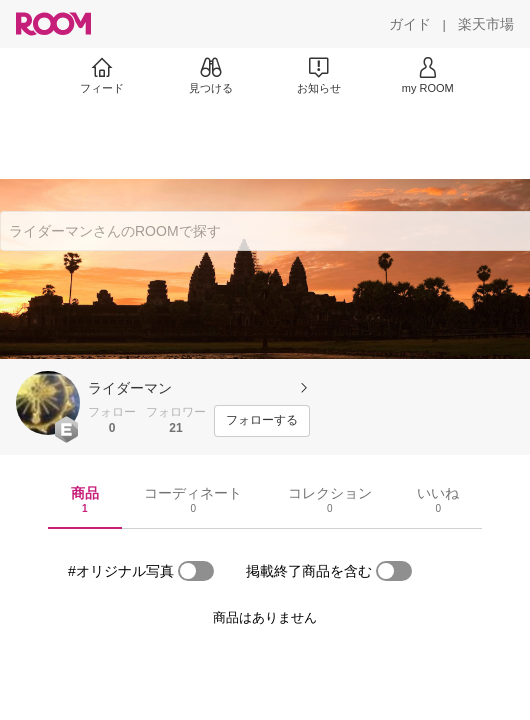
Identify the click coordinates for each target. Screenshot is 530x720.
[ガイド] (410, 24)
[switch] (196, 571)
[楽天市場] (486, 24)
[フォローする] (262, 421)
